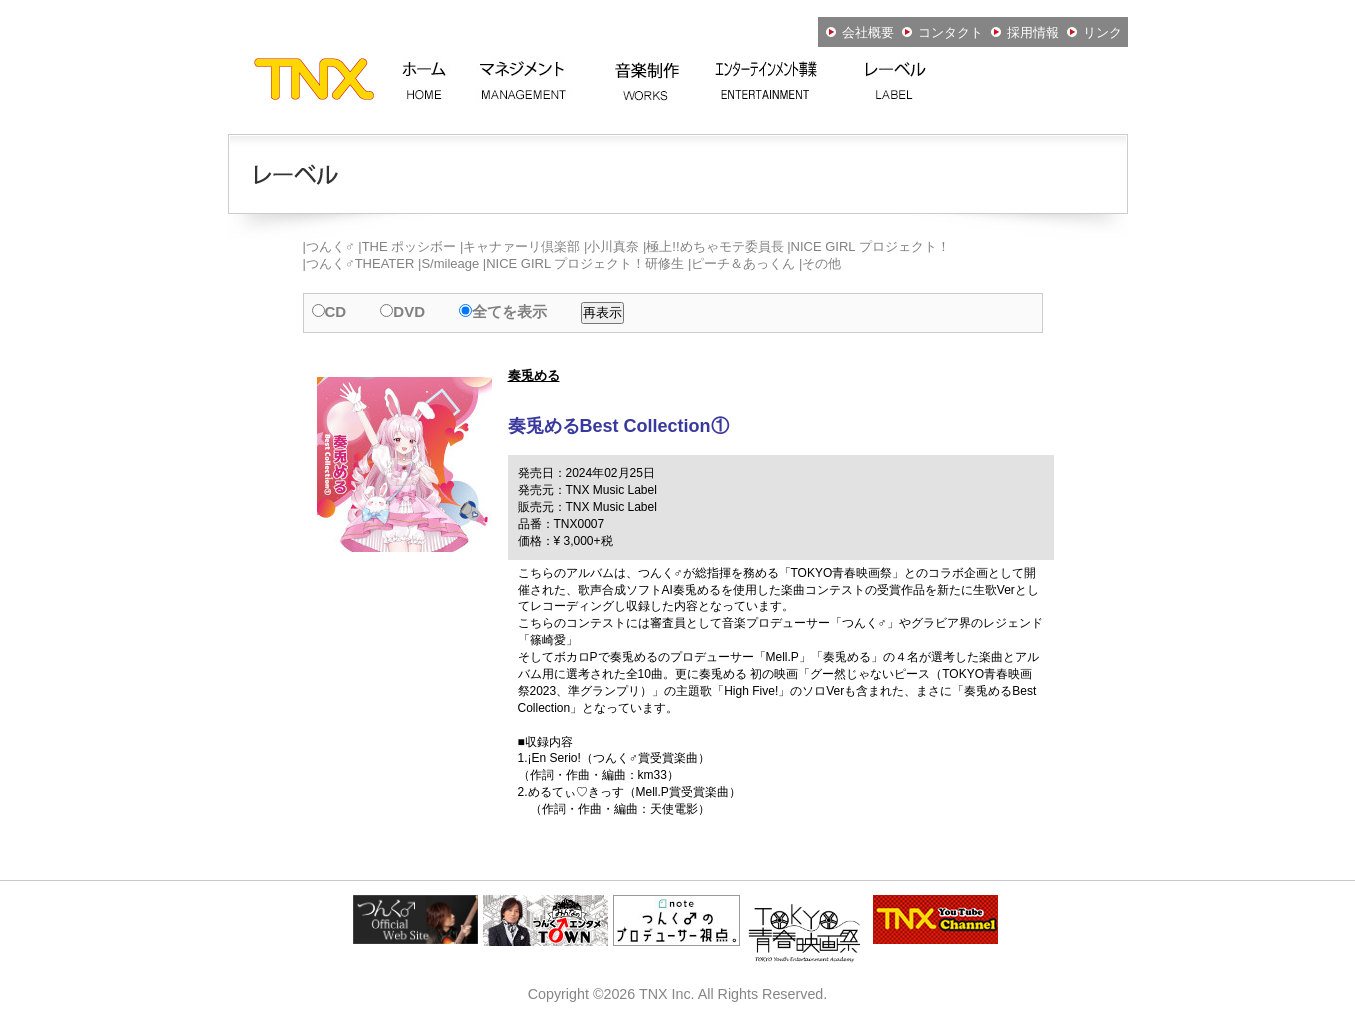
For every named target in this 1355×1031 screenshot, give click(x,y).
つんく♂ (330, 246)
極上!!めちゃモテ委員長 (714, 246)
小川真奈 (613, 246)
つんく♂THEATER (360, 263)
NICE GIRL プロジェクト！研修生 (585, 263)
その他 (821, 263)
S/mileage (450, 263)
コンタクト (942, 32)
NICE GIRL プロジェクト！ (870, 246)
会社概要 (860, 32)
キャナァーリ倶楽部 (521, 246)
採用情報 (1025, 32)
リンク (1094, 32)
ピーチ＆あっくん (743, 263)
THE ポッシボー (409, 246)
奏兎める (534, 375)
